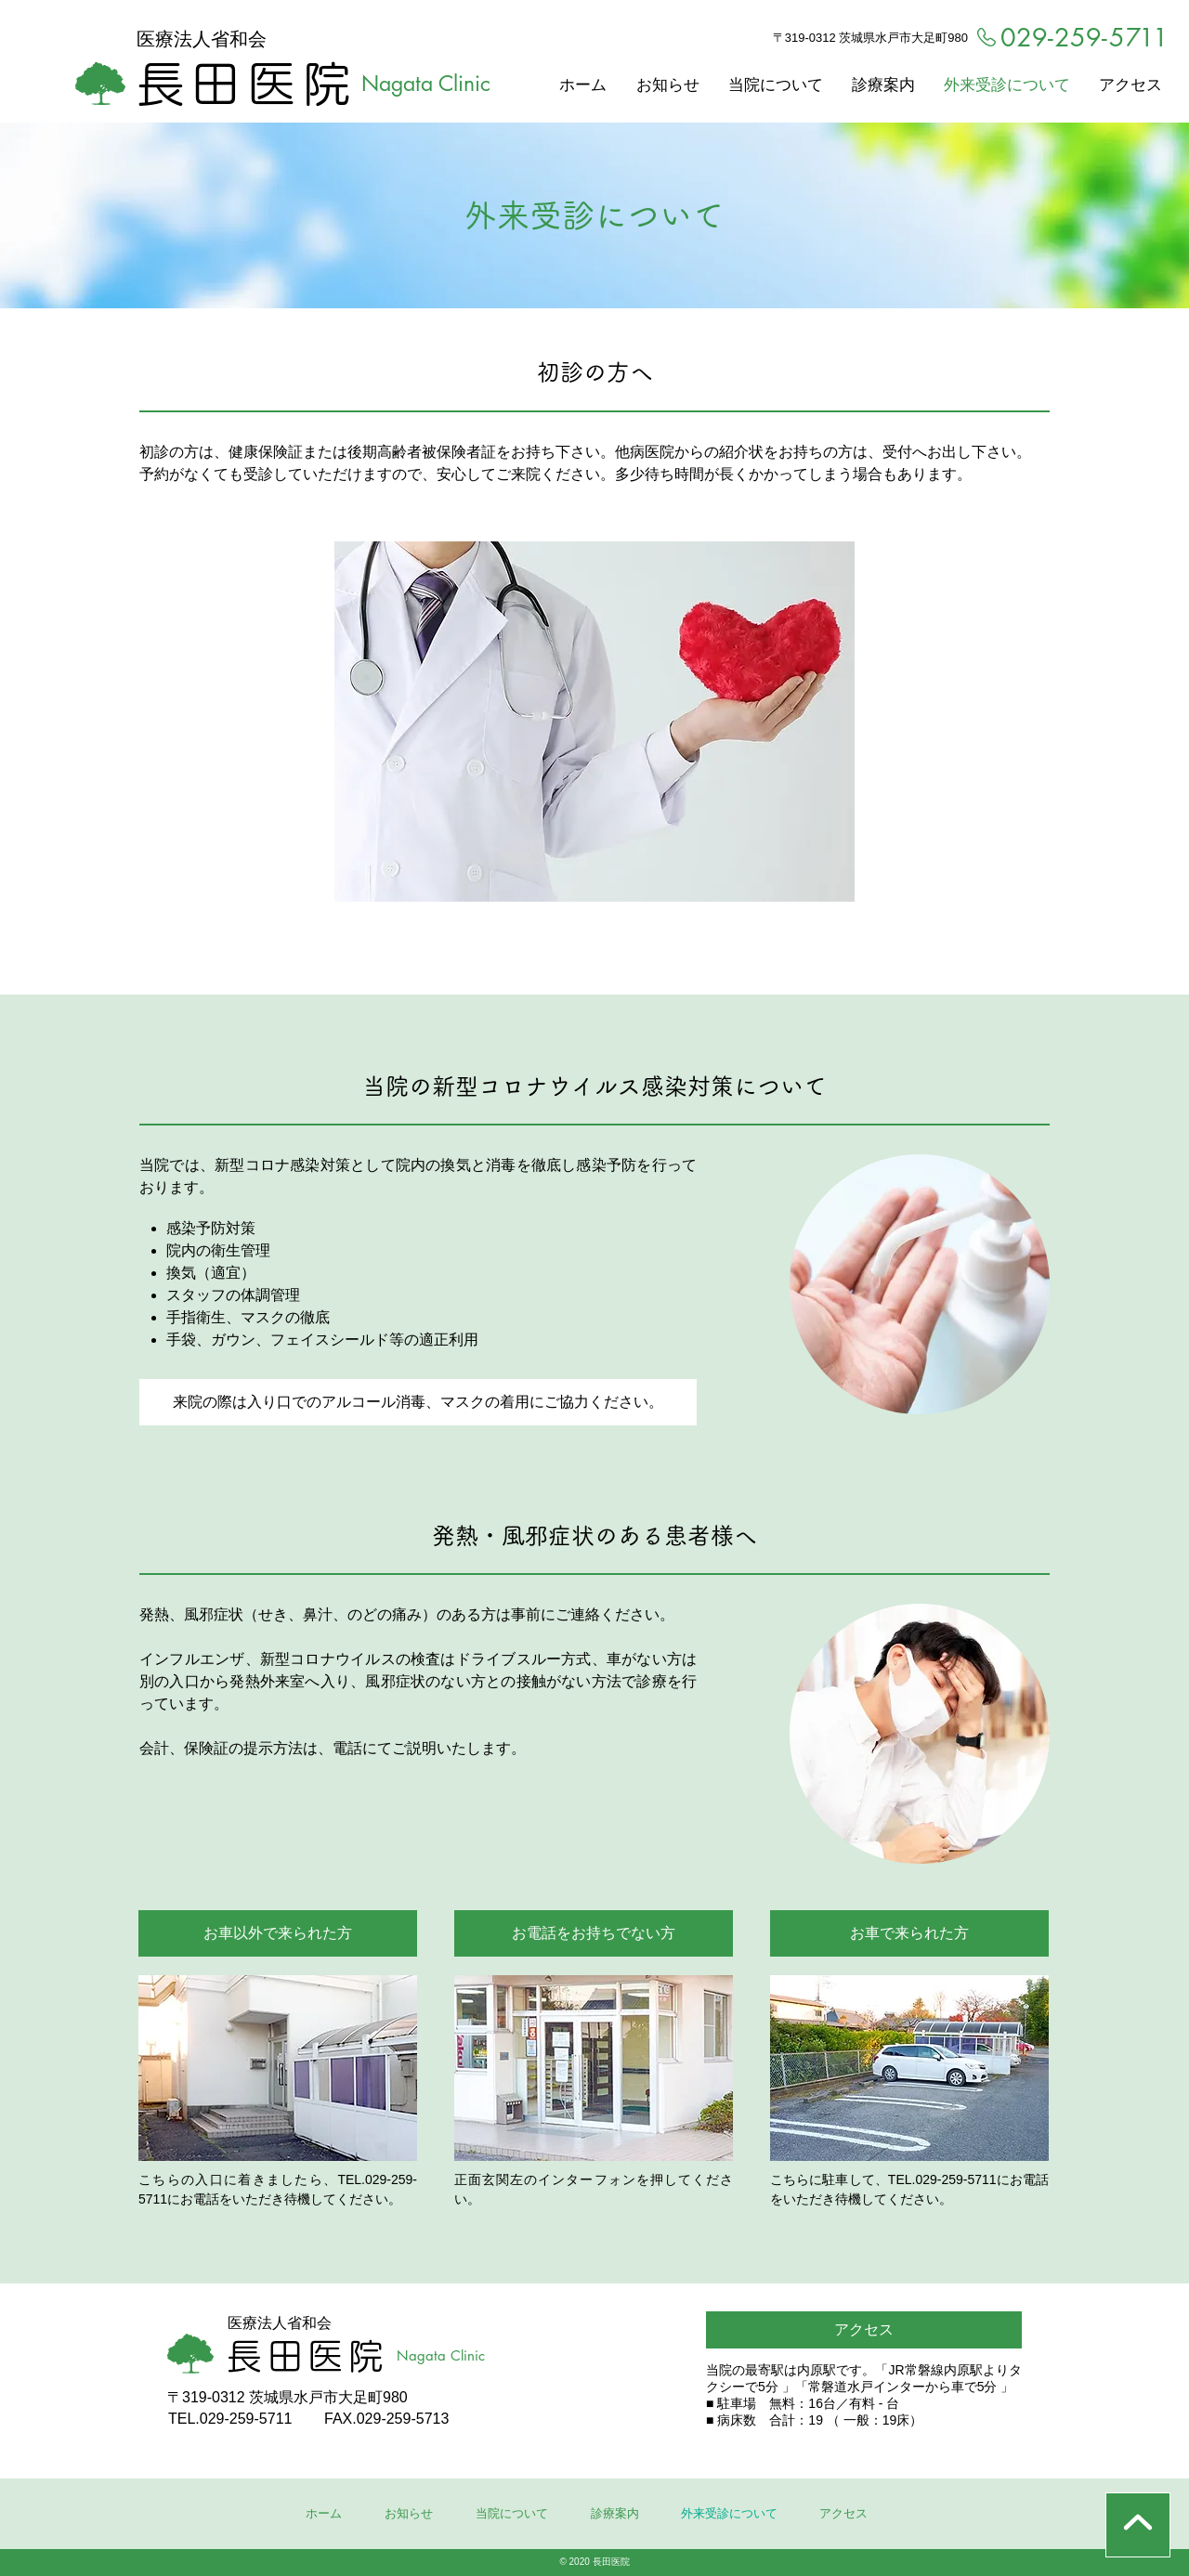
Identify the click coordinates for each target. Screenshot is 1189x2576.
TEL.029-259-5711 (230, 2418)
